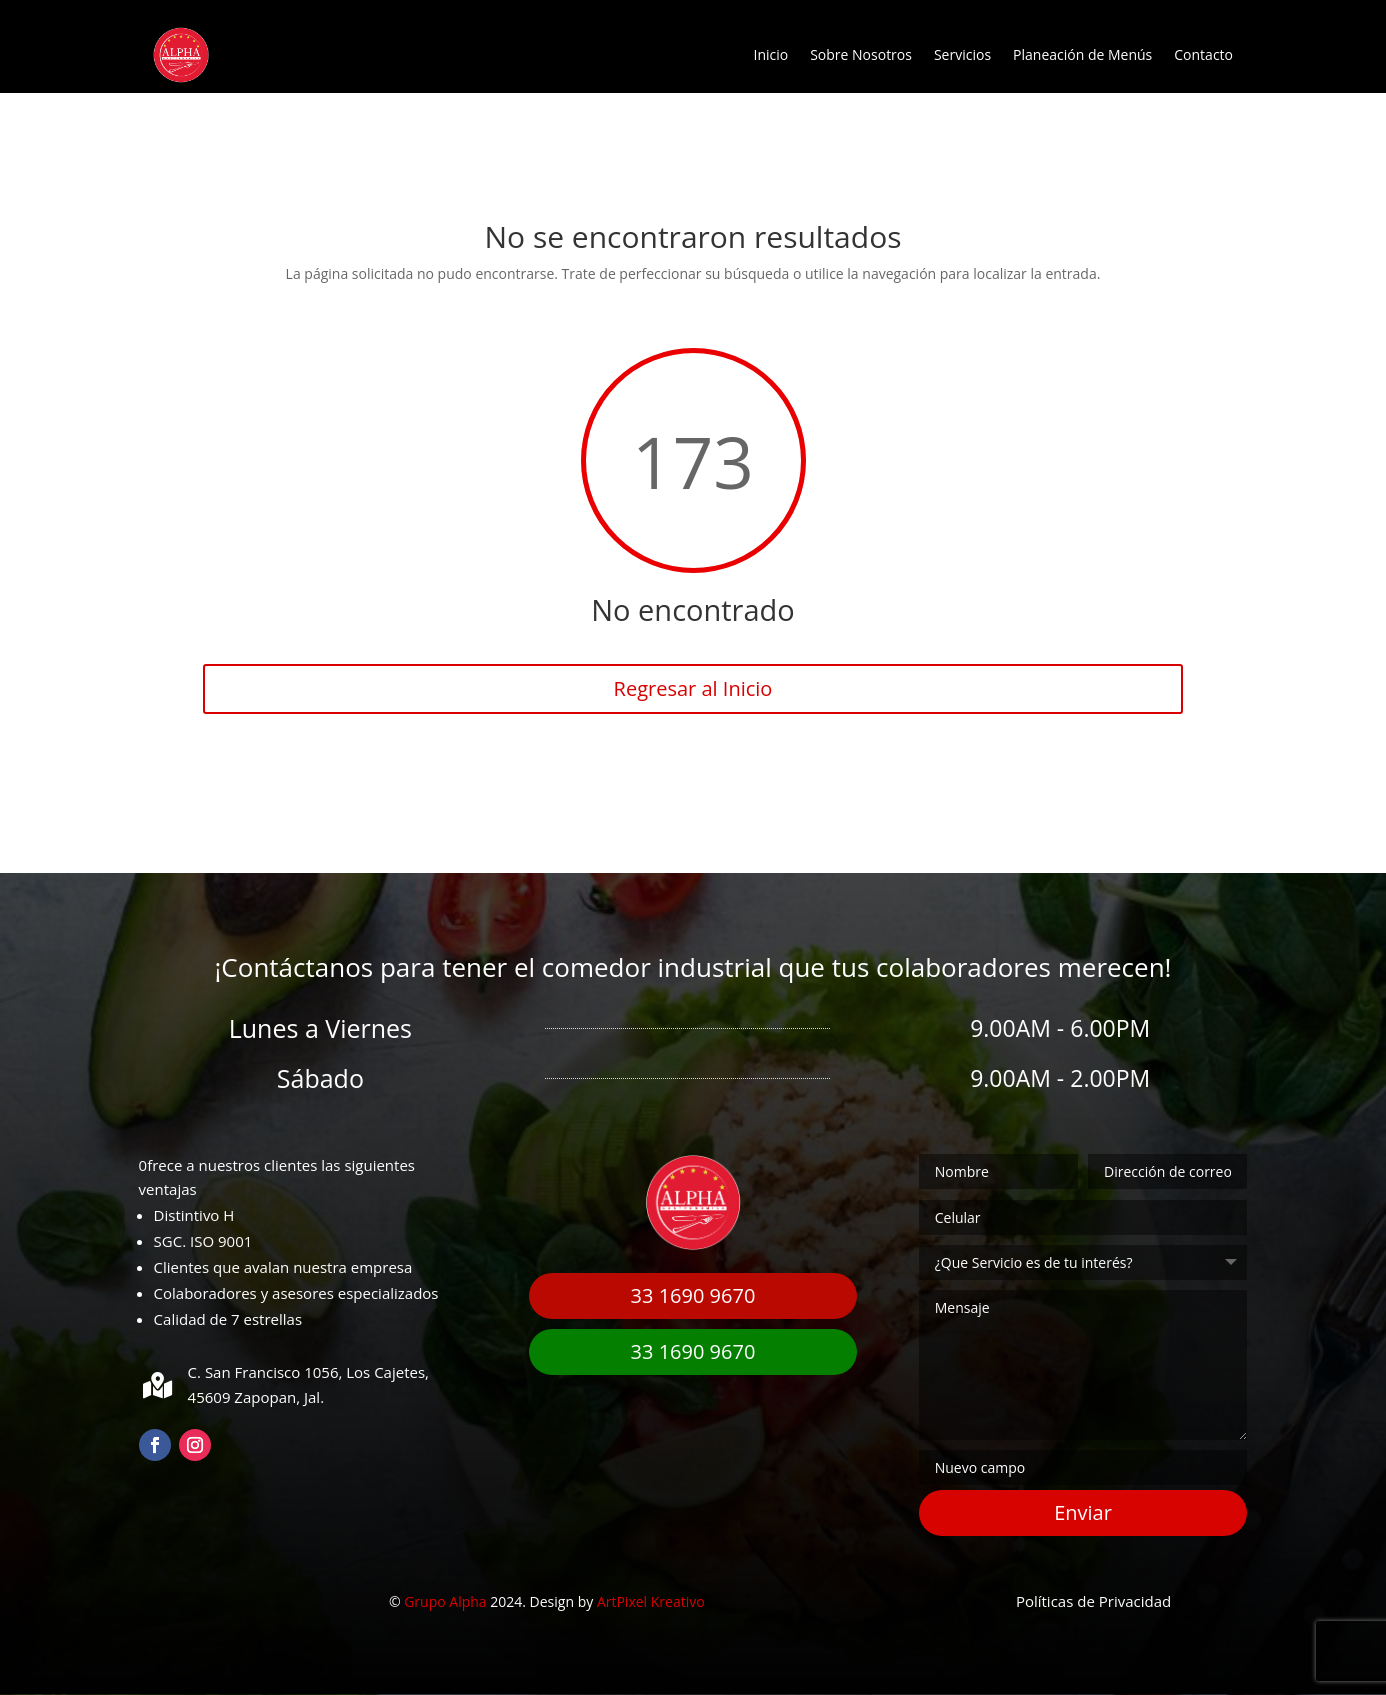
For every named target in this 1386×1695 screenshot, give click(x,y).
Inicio (770, 54)
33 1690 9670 (693, 1295)
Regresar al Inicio (693, 688)
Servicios (962, 54)
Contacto (1203, 54)
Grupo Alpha (445, 1601)
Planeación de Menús (1082, 54)
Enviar (1083, 1512)
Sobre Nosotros (861, 54)
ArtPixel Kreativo (651, 1601)
